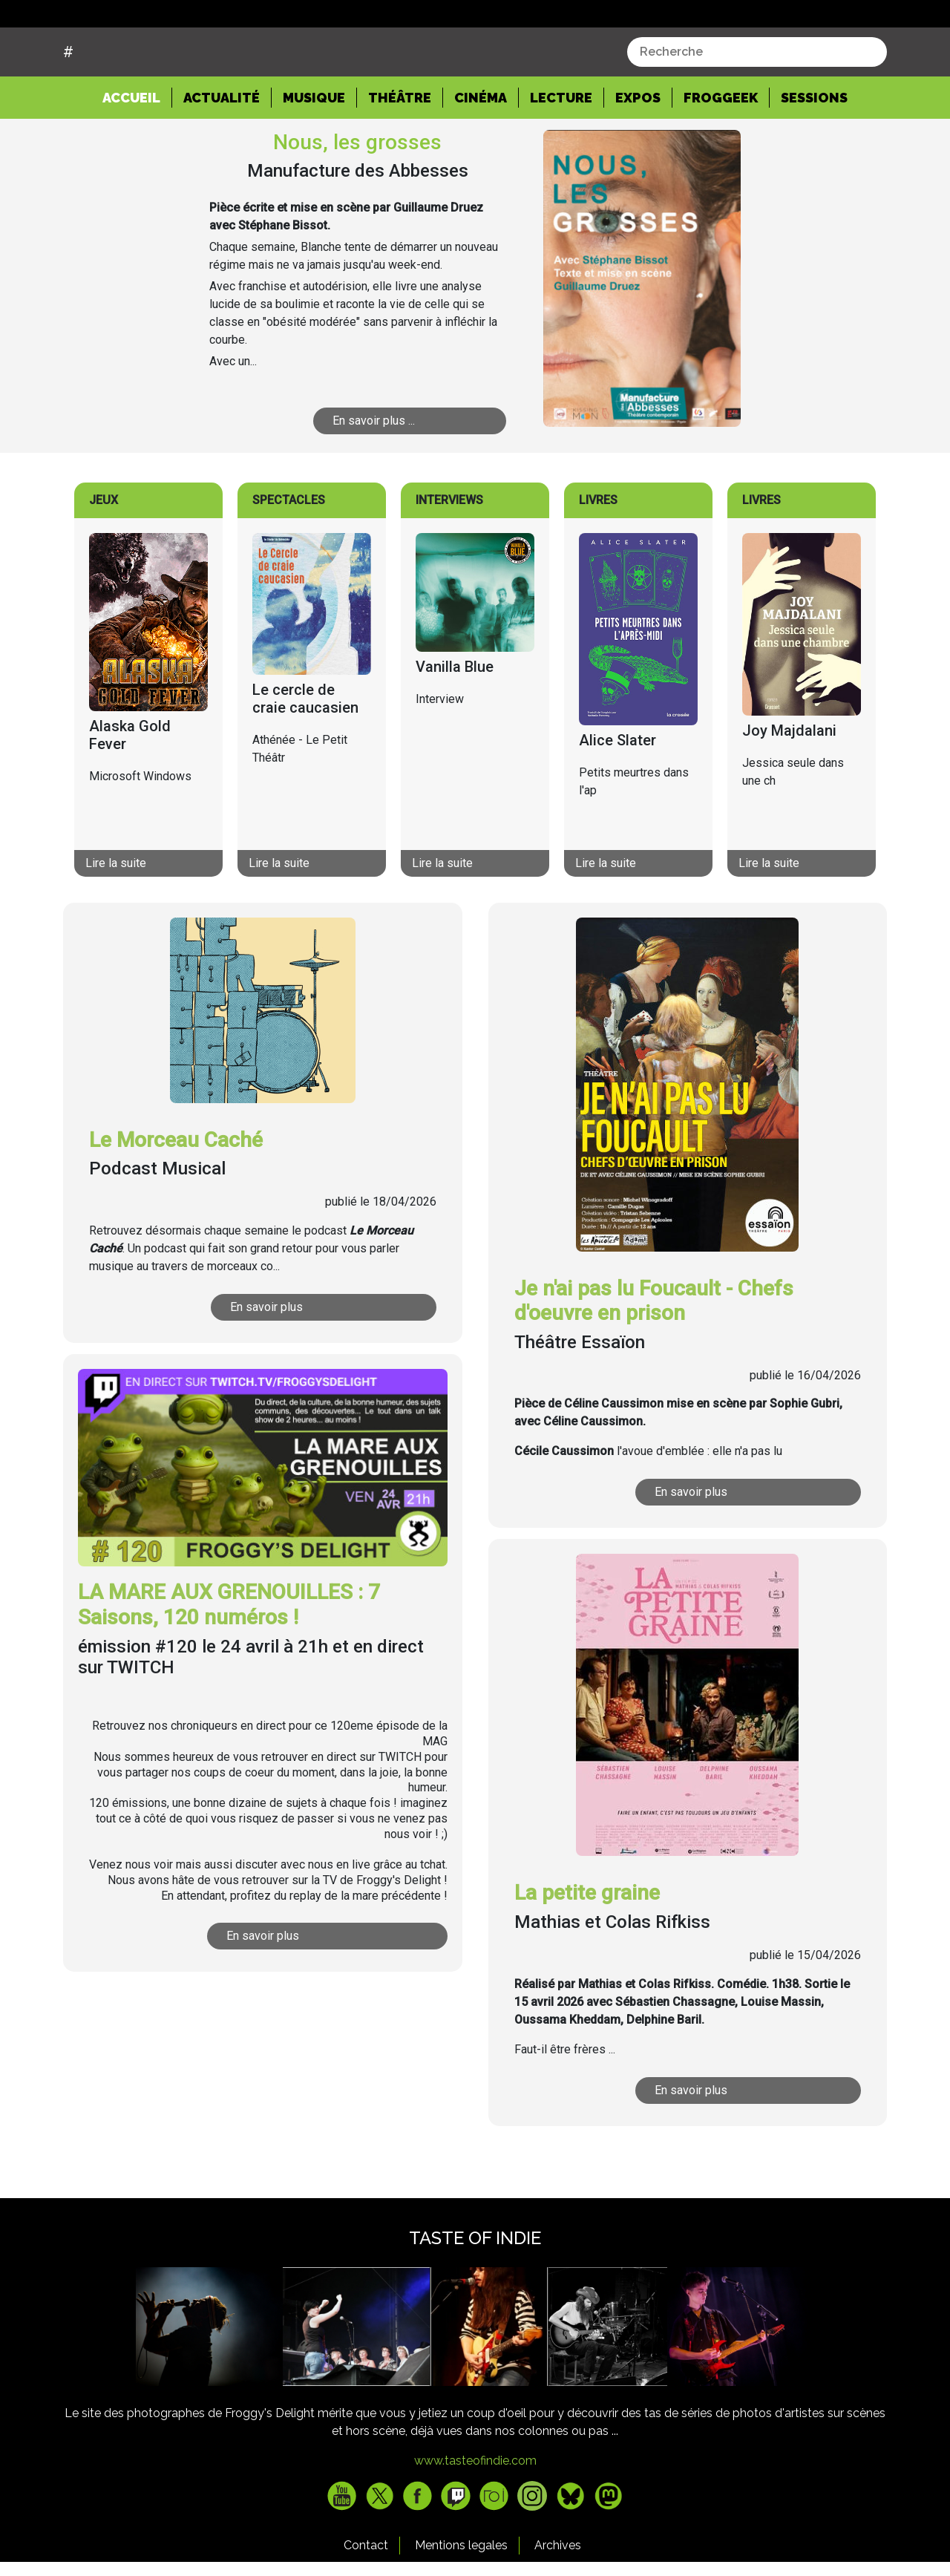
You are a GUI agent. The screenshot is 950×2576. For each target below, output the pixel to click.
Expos (638, 153)
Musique (314, 153)
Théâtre (399, 153)
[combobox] (757, 108)
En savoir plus (266, 1363)
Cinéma (480, 153)
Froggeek (721, 153)
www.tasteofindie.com (475, 2517)
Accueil (137, 152)
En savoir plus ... (373, 477)
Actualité (221, 153)
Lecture (561, 153)
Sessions (814, 153)
